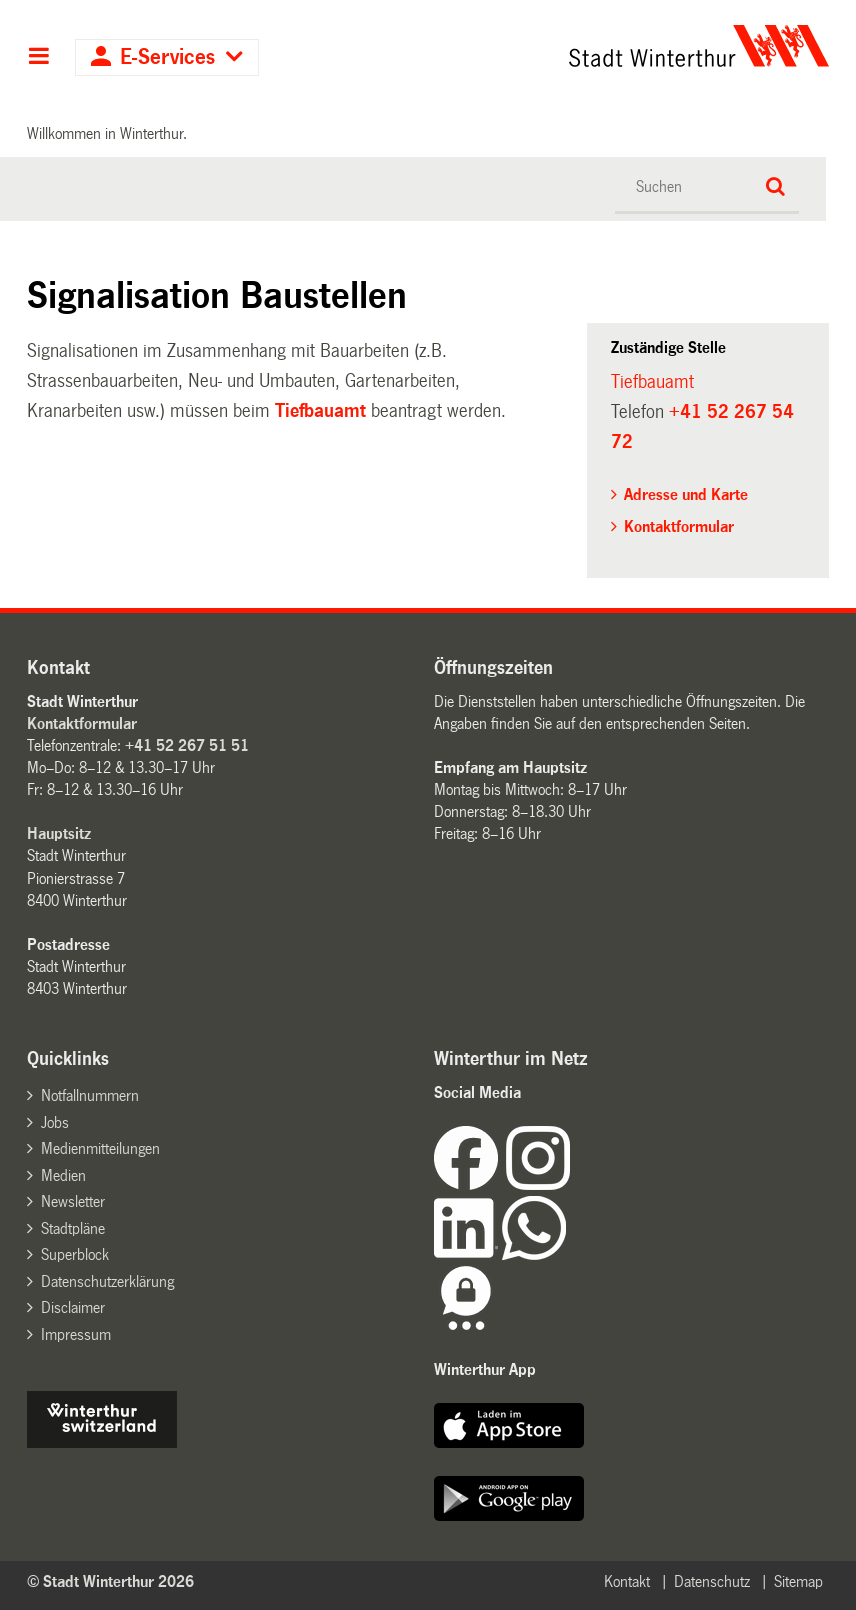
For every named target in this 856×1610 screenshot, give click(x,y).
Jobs (55, 1122)
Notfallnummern (90, 1095)
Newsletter (73, 1201)
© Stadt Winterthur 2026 (110, 1581)
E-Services (167, 57)
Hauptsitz (59, 833)
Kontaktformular (679, 526)
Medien (63, 1175)
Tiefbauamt (320, 411)
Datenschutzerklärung (107, 1281)
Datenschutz (712, 1581)
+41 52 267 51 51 (187, 745)
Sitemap (798, 1581)
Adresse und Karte (686, 494)
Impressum (76, 1334)
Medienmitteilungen (100, 1148)
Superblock (75, 1254)
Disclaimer (73, 1307)
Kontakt (627, 1581)
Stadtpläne (73, 1228)
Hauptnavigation (38, 58)
